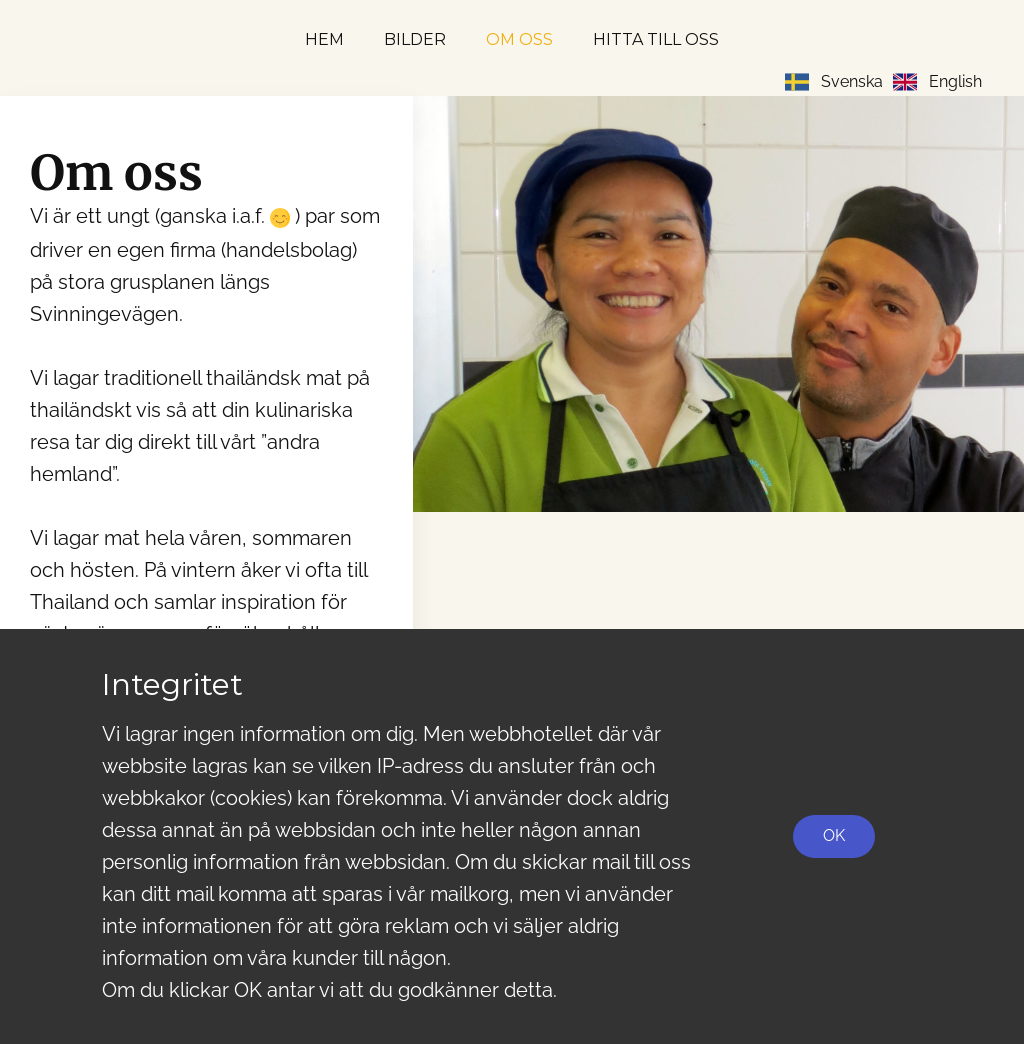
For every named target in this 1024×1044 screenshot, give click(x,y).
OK (834, 835)
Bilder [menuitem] (415, 39)
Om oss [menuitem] (519, 39)
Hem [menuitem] (324, 39)
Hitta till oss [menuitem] (656, 39)
